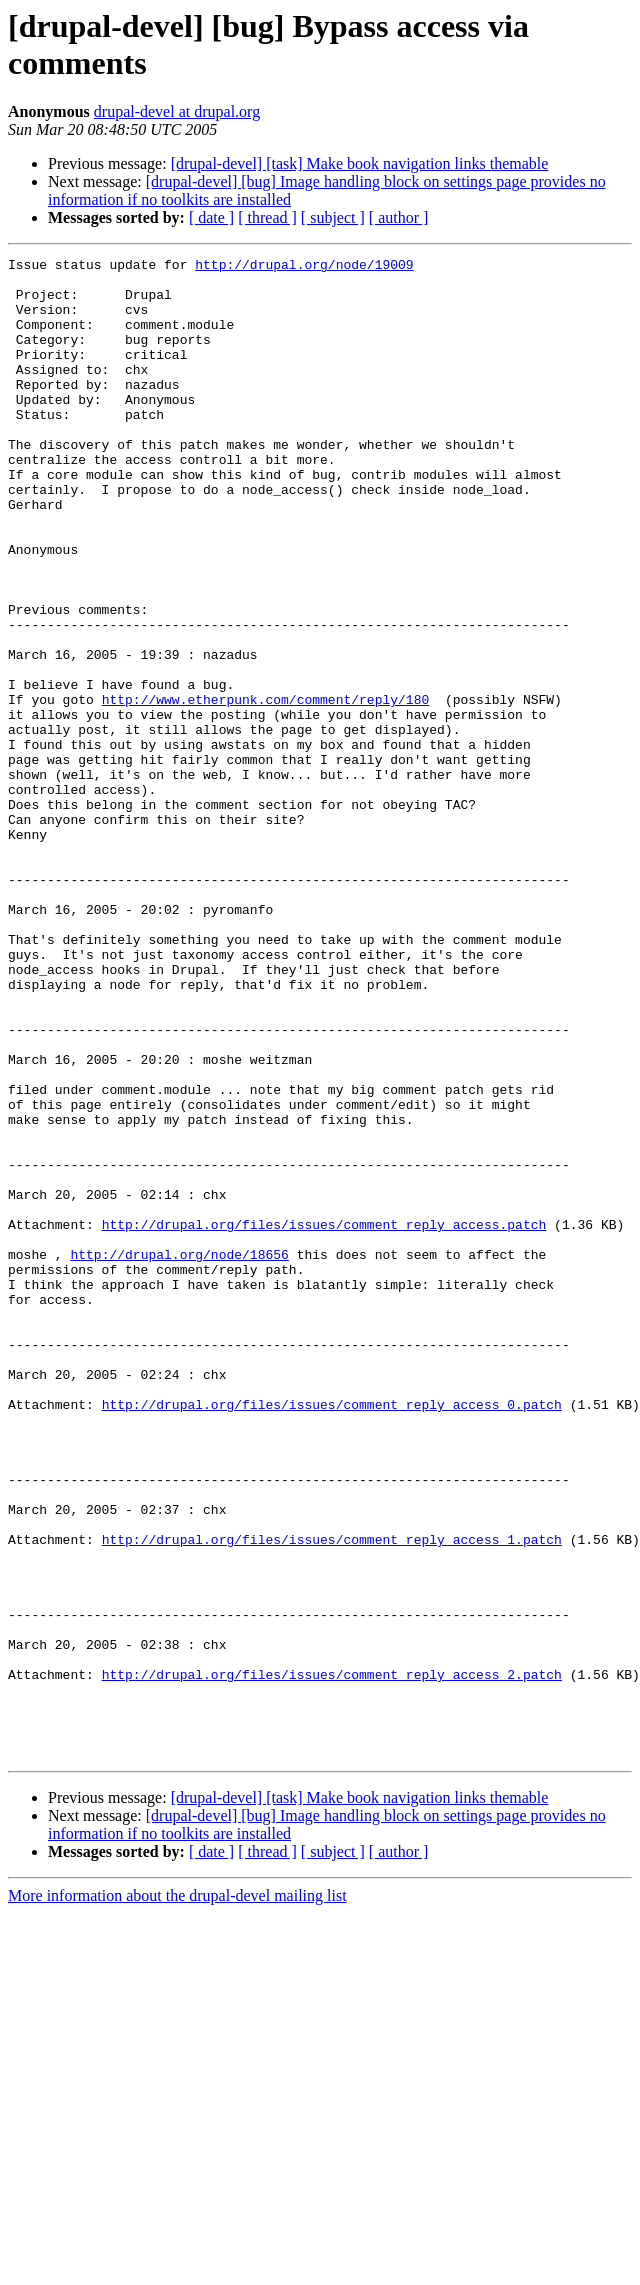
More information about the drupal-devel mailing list (177, 2195)
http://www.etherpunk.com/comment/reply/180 (266, 789)
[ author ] (399, 217)
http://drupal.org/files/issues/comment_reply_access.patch (324, 1419)
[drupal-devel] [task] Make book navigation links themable (360, 163)
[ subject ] (333, 217)
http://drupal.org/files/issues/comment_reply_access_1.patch (332, 1797)
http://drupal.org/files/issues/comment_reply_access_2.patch (332, 1959)
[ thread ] (267, 217)
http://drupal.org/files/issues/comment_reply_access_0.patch (332, 1635)
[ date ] (211, 217)
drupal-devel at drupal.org (177, 111)
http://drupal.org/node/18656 (179, 1455)
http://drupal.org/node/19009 (304, 267)
